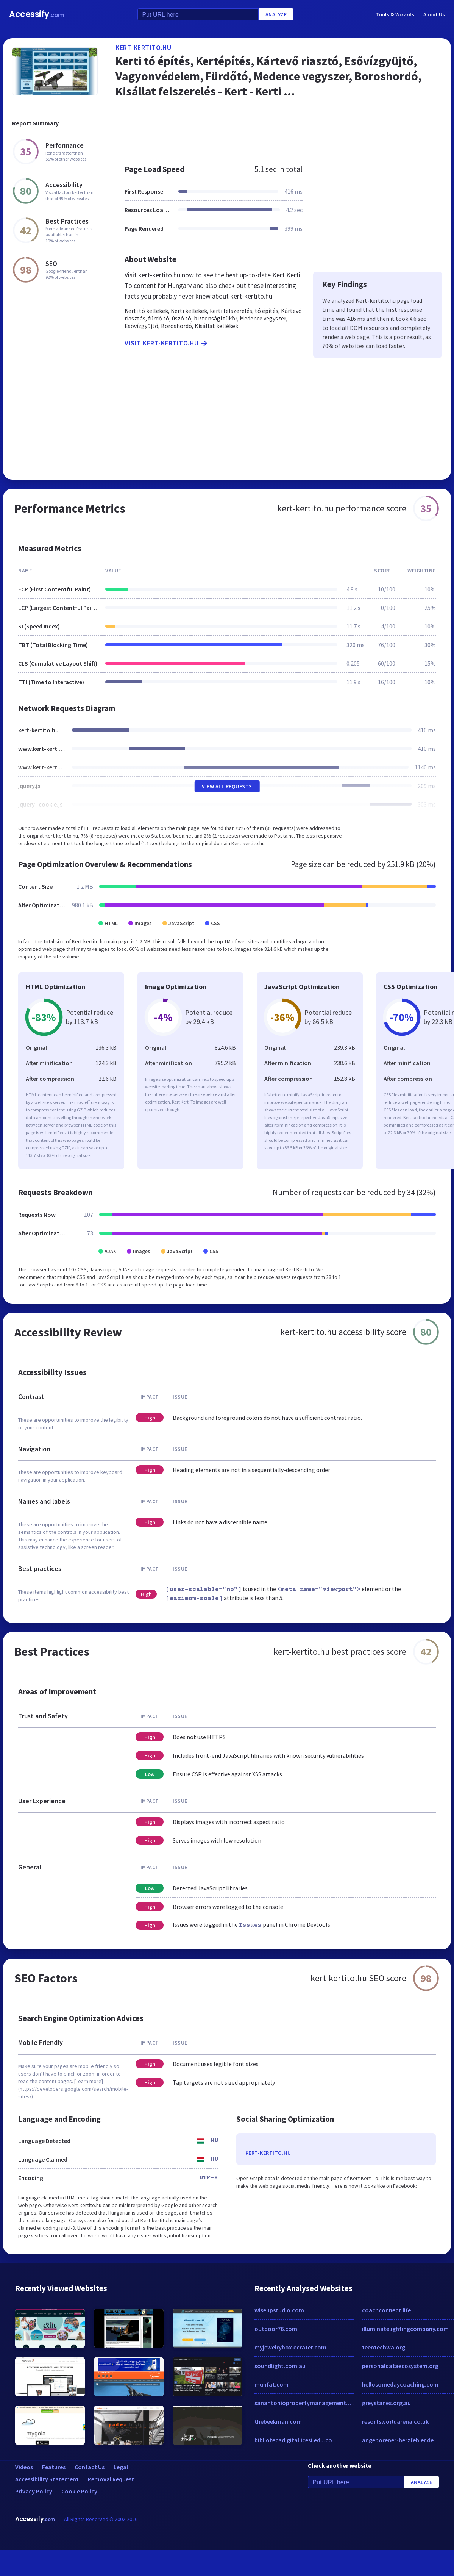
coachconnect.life (386, 2310)
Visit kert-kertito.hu (167, 343)
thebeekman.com (278, 2421)
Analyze (276, 14)
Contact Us (90, 2467)
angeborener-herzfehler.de (398, 2440)
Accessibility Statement (47, 2479)
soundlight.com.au (280, 2366)
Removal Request (111, 2479)
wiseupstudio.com (279, 2310)
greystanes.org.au (386, 2403)
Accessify (36, 14)
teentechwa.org (383, 2347)
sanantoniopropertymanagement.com (304, 2403)
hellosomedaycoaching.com (400, 2384)
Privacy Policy (33, 2491)
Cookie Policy (79, 2491)
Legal (121, 2467)
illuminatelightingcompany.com (405, 2328)
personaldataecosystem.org (400, 2366)
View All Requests (227, 786)
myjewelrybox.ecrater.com (290, 2347)
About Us (434, 14)
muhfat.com (271, 2384)
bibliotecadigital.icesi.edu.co (293, 2440)
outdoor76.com (275, 2328)
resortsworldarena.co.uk (395, 2421)
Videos (24, 2467)
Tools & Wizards (395, 14)
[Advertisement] (258, 130)
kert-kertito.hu (143, 47)
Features (54, 2467)
